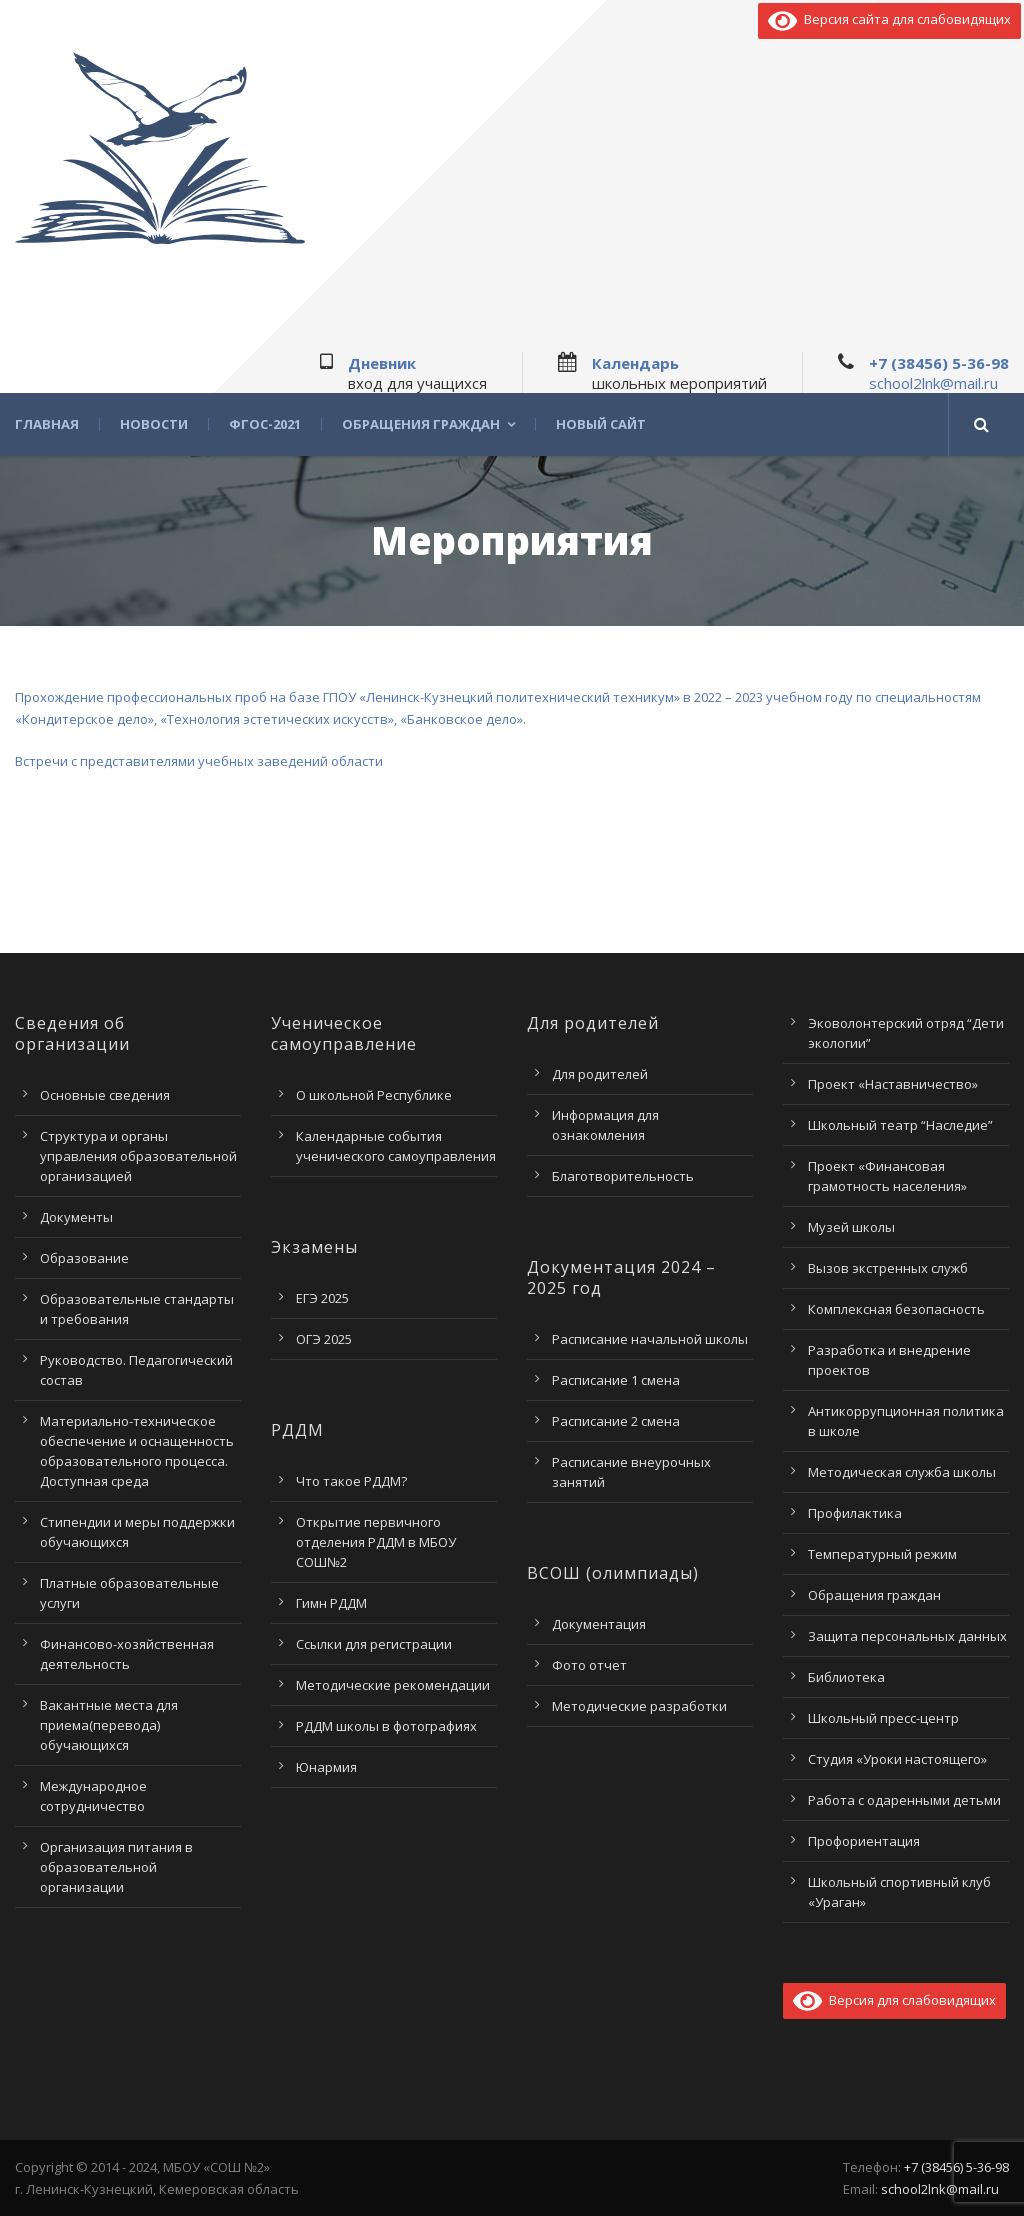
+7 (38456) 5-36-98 (939, 363)
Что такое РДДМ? (351, 1481)
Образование (84, 1258)
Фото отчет (589, 1665)
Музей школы (851, 1227)
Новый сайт (601, 424)
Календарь (635, 363)
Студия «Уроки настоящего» (897, 1759)
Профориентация (864, 1841)
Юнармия (326, 1767)
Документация (599, 1624)
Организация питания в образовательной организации (116, 1867)
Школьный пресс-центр (883, 1718)
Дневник (382, 363)
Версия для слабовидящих (894, 2000)
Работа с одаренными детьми (904, 1800)
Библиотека (846, 1677)
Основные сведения (105, 1095)
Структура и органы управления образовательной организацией (138, 1156)
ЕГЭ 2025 (322, 1298)
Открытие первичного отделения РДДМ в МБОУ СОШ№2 (376, 1542)
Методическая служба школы (902, 1472)
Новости (154, 424)
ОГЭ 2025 (324, 1339)
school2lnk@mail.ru (933, 383)
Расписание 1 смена (616, 1380)
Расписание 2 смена (616, 1421)
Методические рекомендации (393, 1685)
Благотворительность (623, 1176)
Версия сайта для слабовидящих (889, 19)
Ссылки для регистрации (374, 1644)
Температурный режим (882, 1554)
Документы (76, 1217)
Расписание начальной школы (650, 1339)
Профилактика (855, 1513)
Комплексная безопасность (896, 1309)
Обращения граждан (421, 424)
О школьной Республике (374, 1095)
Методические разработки (639, 1706)
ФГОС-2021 (265, 424)
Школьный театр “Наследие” (900, 1125)
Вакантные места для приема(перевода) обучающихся (109, 1725)
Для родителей (600, 1074)
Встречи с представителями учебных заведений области (199, 761)
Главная (47, 424)
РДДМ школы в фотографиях (386, 1726)
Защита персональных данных (907, 1636)
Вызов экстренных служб (888, 1268)
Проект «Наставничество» (893, 1084)
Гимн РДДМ (331, 1603)
